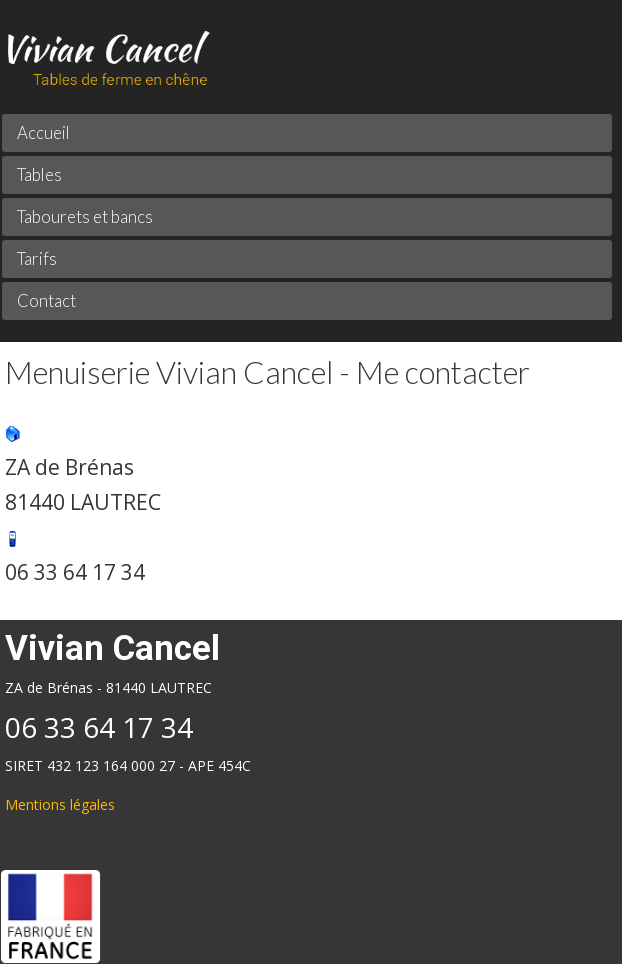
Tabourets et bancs (85, 216)
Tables (39, 174)
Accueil (43, 132)
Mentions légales (60, 804)
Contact (46, 300)
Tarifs (37, 258)
